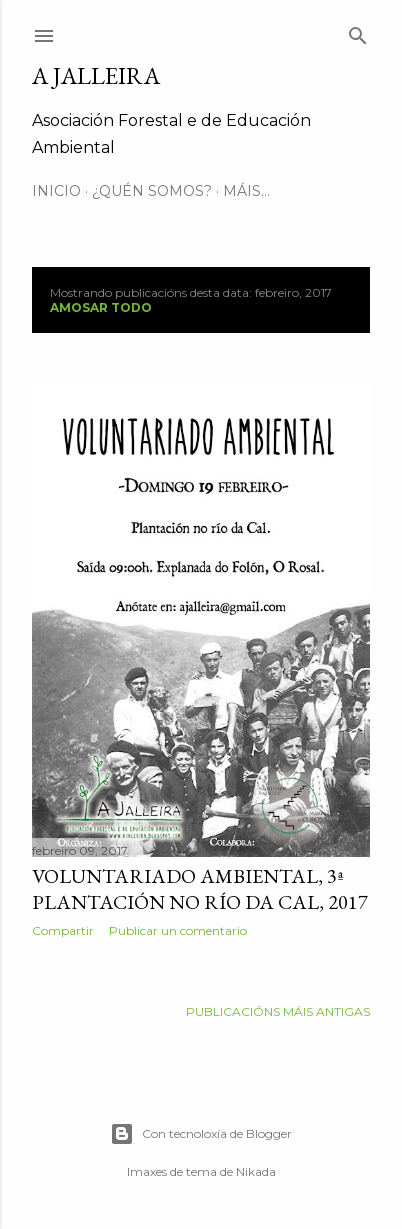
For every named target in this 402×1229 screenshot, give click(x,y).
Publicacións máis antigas (278, 1011)
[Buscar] (358, 31)
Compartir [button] (63, 930)
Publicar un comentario (178, 930)
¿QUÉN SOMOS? (152, 191)
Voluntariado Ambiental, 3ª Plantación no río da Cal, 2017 (200, 889)
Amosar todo (101, 307)
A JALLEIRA (96, 75)
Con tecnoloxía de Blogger (201, 1134)
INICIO (56, 191)
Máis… (246, 191)
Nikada (256, 1171)
